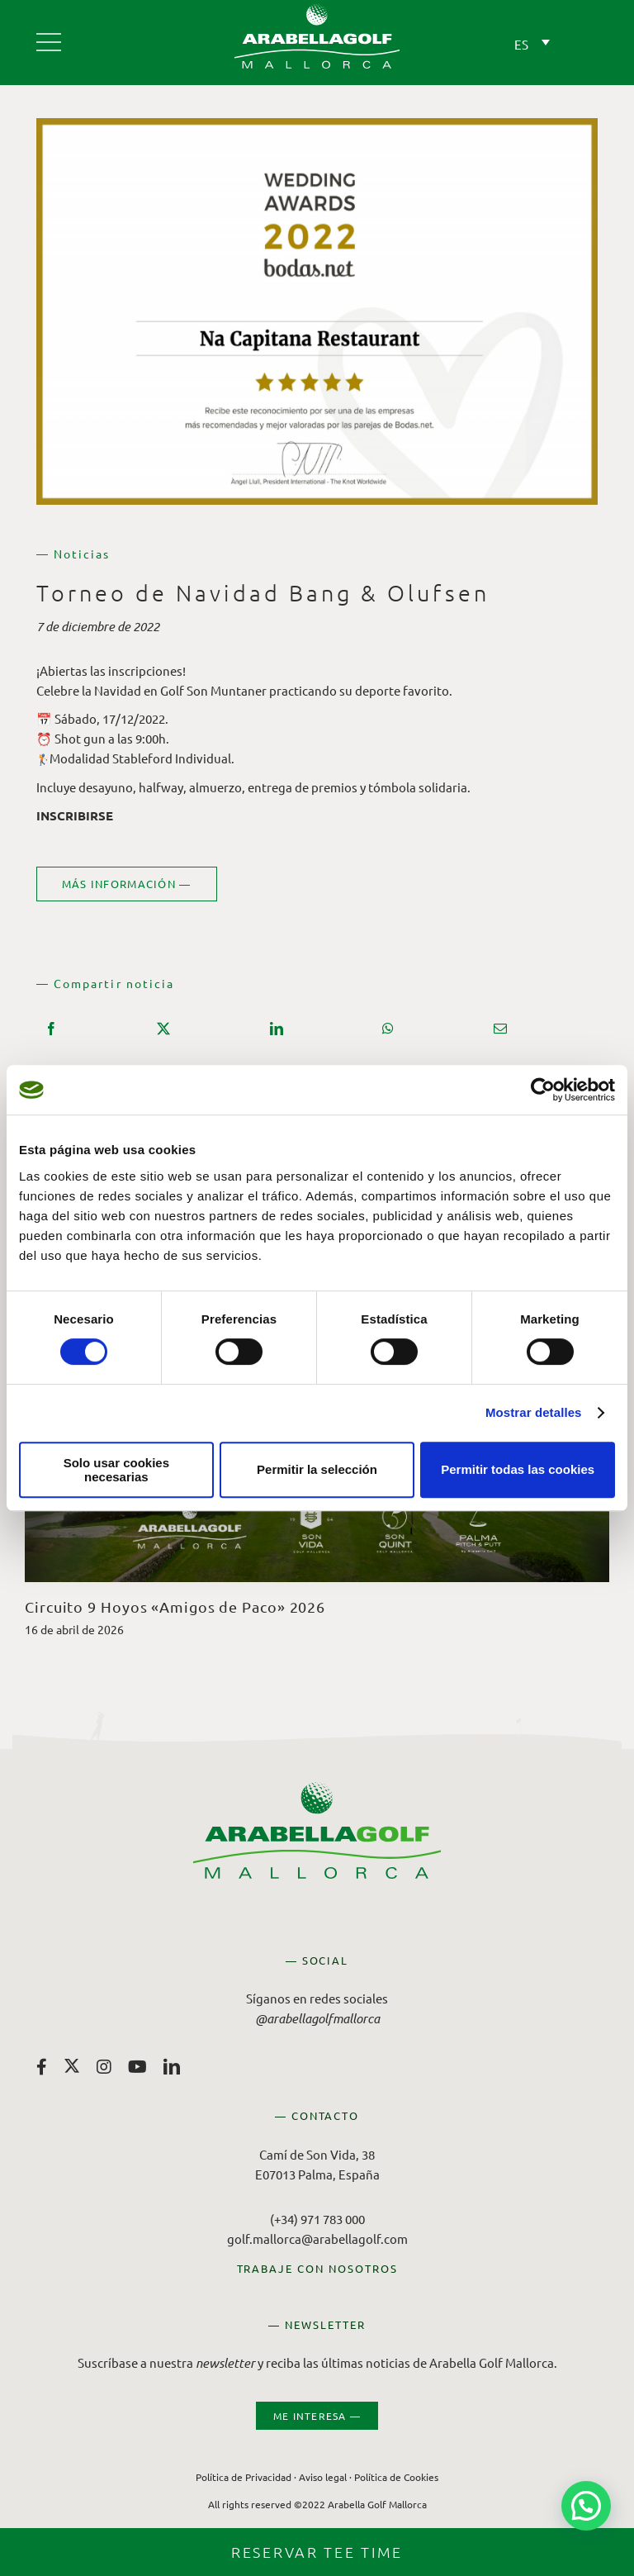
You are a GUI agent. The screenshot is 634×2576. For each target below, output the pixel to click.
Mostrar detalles (533, 1412)
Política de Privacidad (243, 2476)
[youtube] (137, 2067)
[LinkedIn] (276, 1028)
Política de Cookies (396, 2476)
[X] (163, 1028)
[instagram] (104, 2067)
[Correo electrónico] (500, 1028)
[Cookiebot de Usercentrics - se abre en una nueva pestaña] (543, 1089)
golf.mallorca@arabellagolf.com (317, 2238)
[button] (586, 2506)
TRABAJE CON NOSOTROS (317, 2267)
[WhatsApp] (388, 1028)
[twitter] (72, 2065)
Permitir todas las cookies (517, 1469)
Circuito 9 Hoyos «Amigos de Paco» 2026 (175, 1606)
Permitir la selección (317, 1469)
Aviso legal (323, 2476)
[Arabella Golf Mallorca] (48, 36)
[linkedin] (171, 2067)
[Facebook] (51, 1028)
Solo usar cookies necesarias (116, 1470)
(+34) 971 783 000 (317, 2218)
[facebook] (41, 2067)
